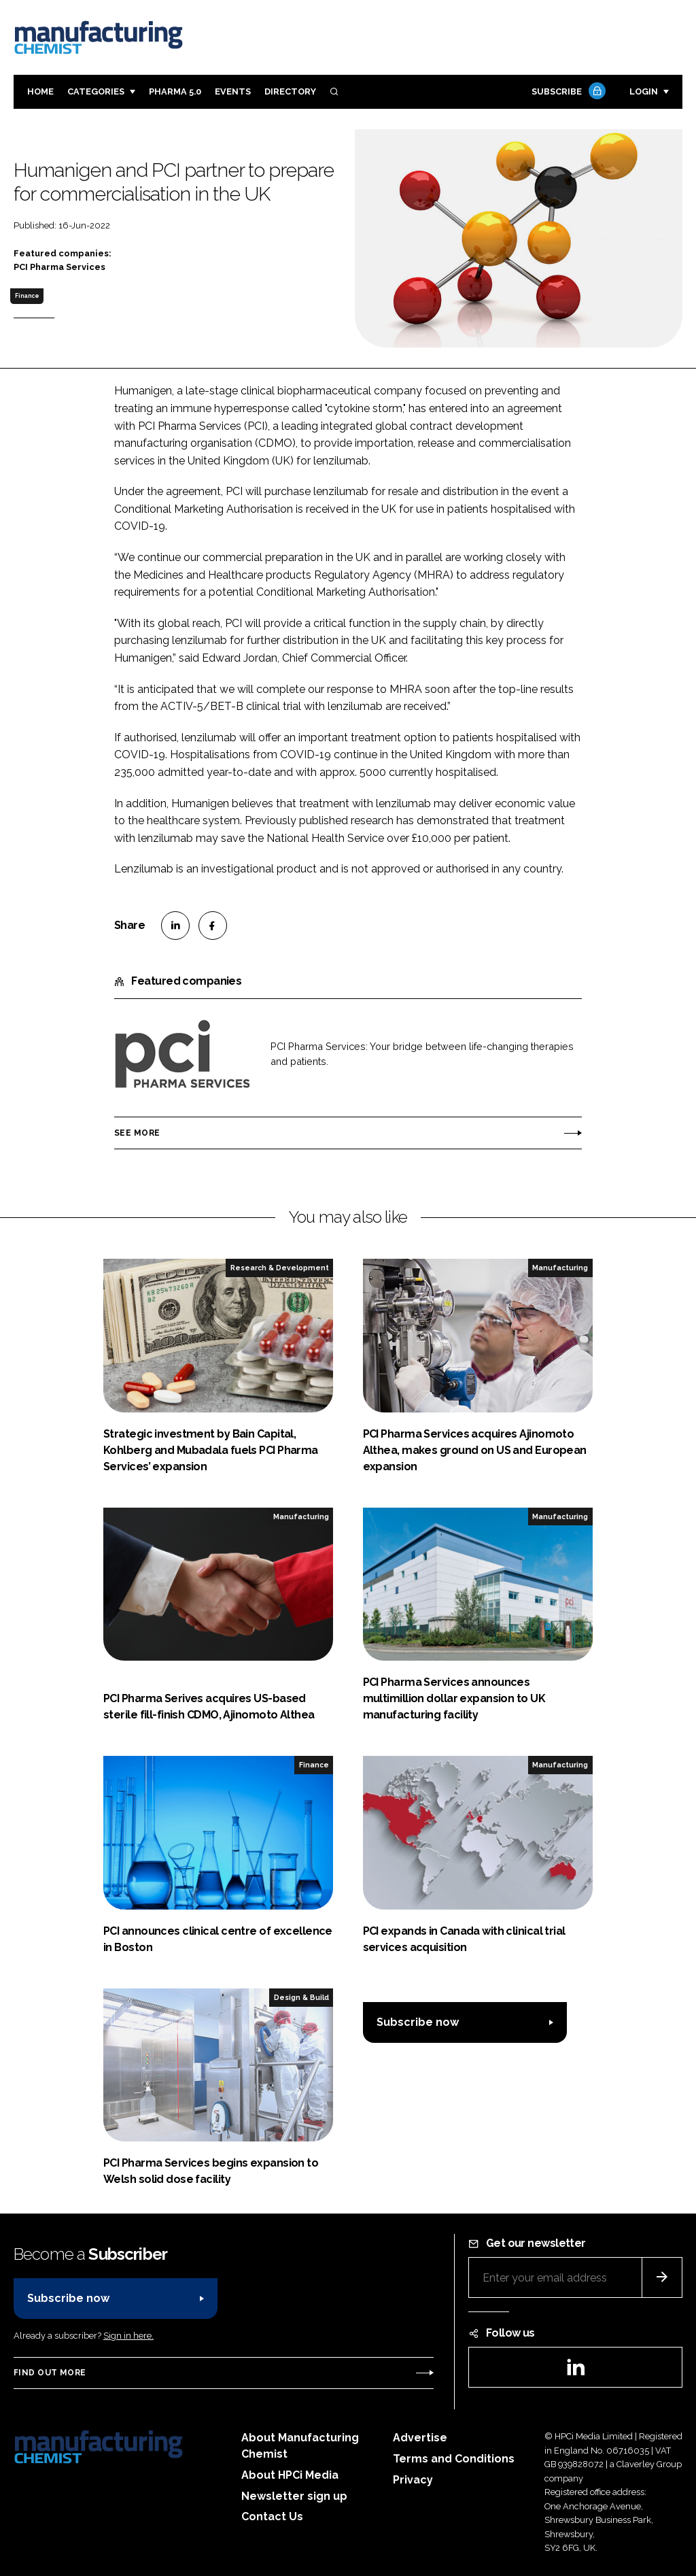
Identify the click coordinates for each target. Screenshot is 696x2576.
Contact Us (272, 2516)
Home (40, 91)
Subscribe (567, 92)
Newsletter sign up (294, 2496)
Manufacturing (560, 1268)
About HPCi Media (289, 2475)
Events (233, 91)
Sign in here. (128, 2336)
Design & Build (301, 1997)
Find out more (50, 2372)
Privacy (413, 2479)
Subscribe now (418, 2022)
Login (643, 91)
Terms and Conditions (454, 2458)
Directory (290, 91)
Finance (27, 295)
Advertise (420, 2437)
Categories (95, 91)
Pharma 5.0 (175, 91)
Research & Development (279, 1268)
